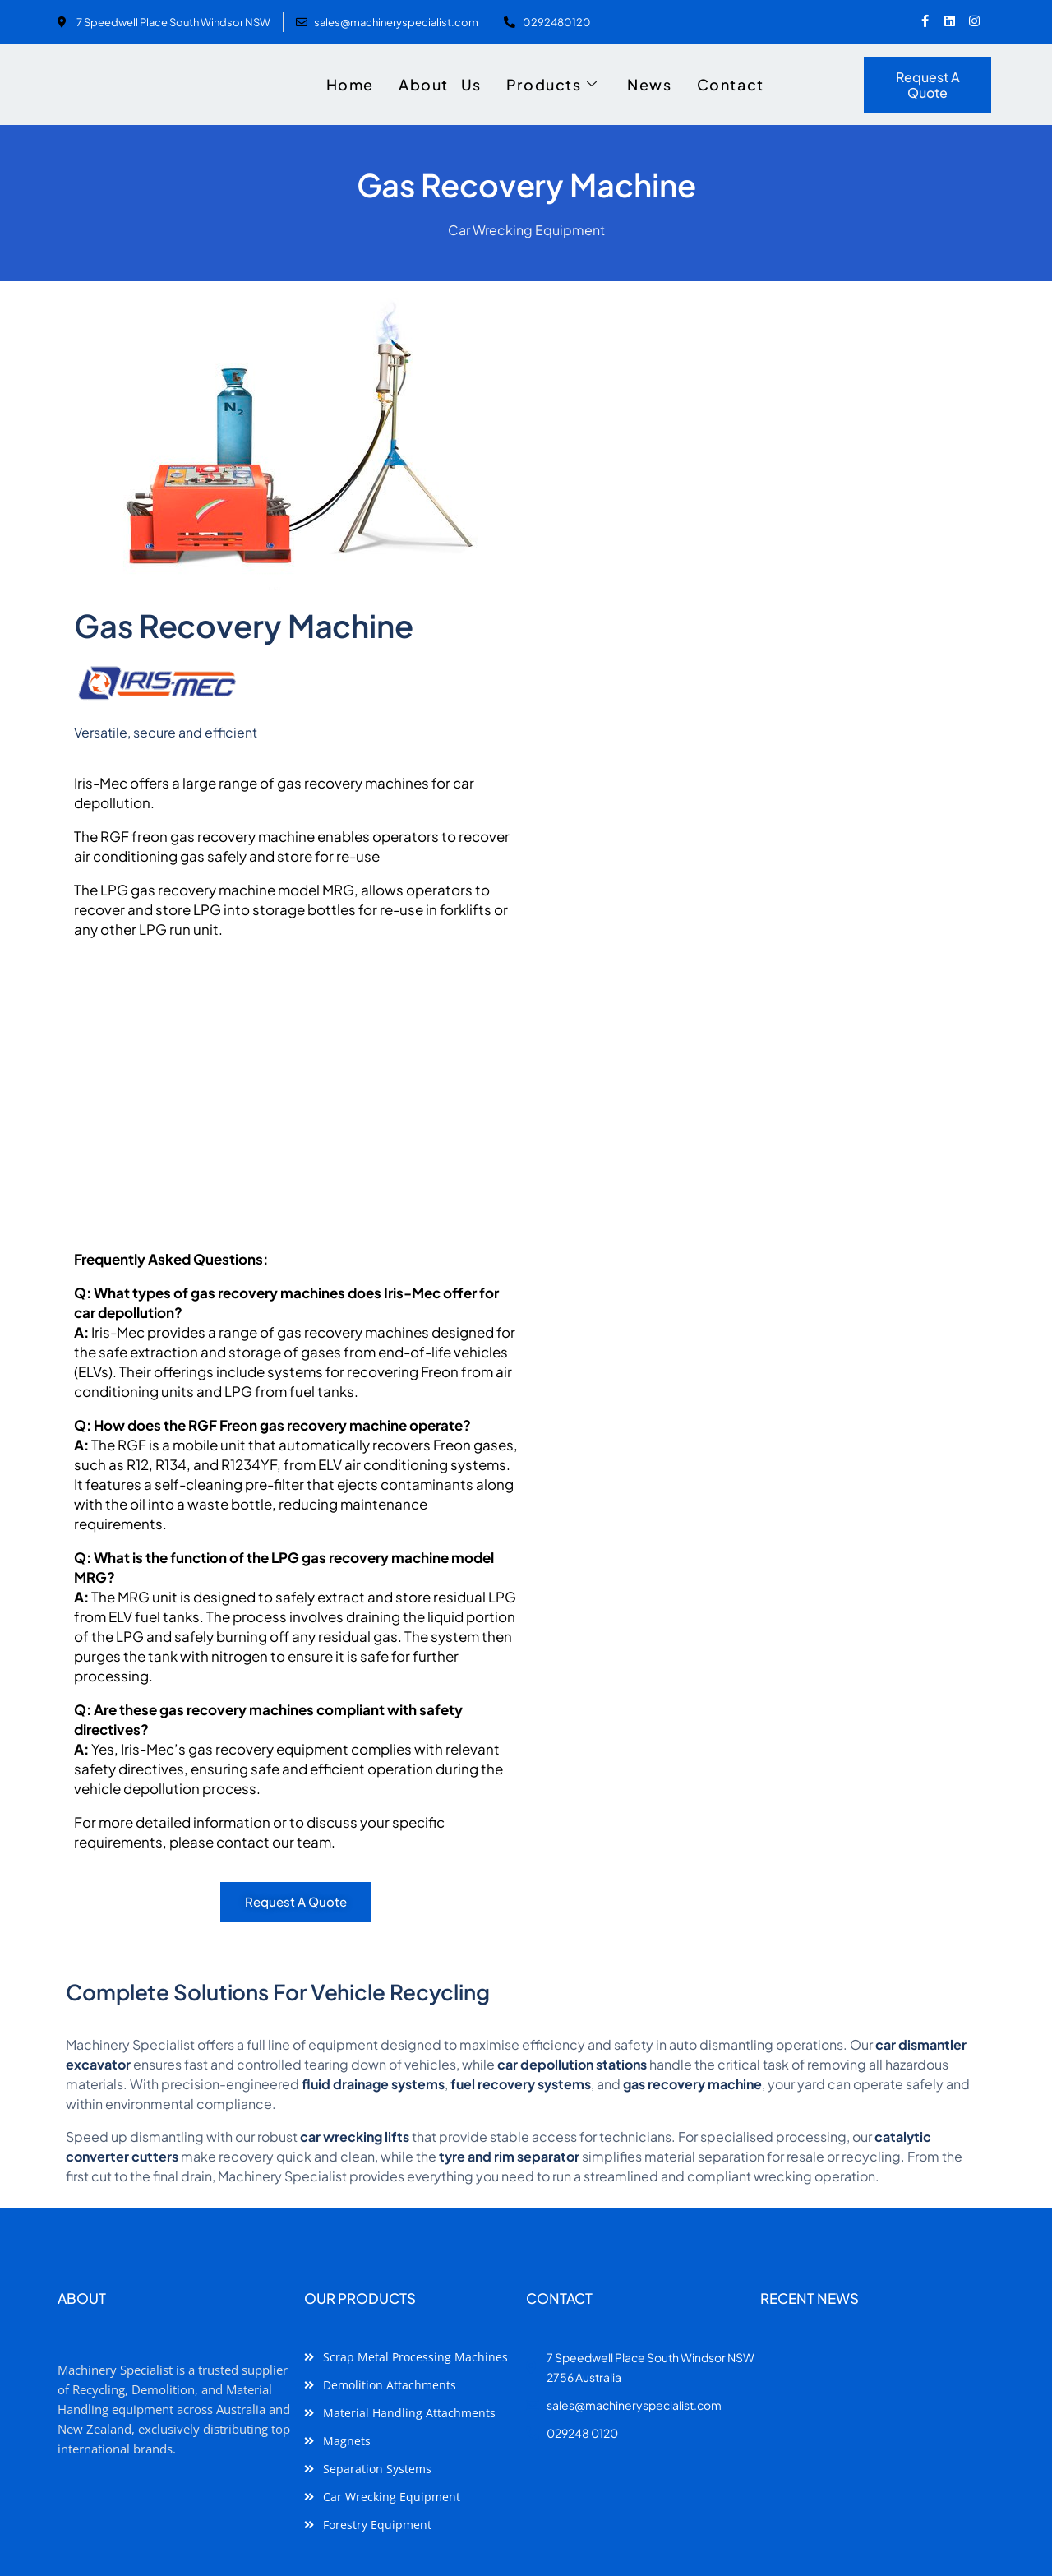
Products (552, 85)
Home (350, 84)
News (649, 84)
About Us (440, 84)
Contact (730, 84)
